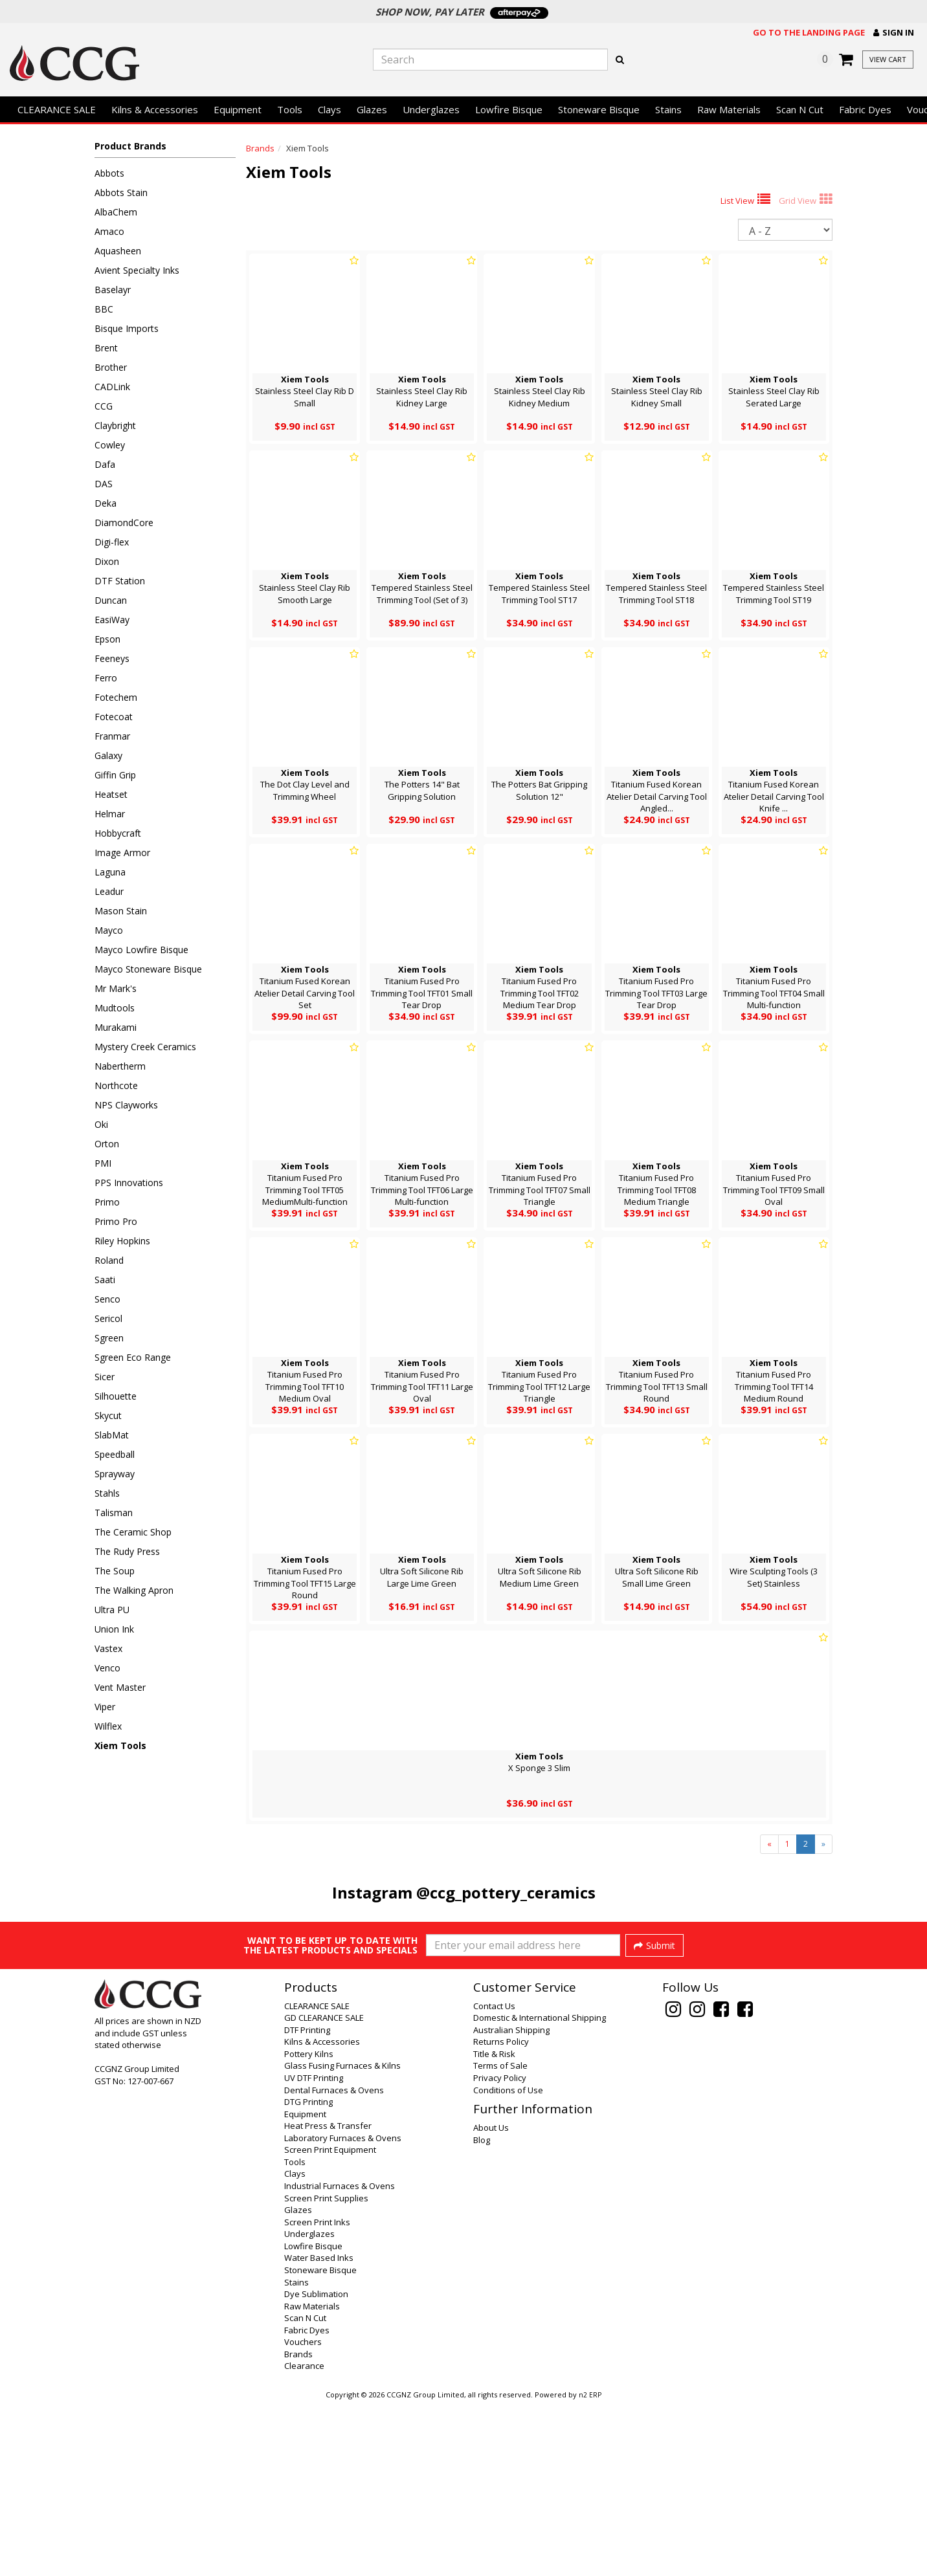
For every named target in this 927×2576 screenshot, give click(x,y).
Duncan (111, 600)
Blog (481, 2312)
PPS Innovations (129, 1182)
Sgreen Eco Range (133, 1357)
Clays (329, 109)
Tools (289, 109)
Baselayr (113, 289)
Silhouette (116, 1396)
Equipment (238, 109)
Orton (107, 1144)
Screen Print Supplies (326, 2370)
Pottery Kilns (308, 2226)
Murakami (116, 1027)
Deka (106, 503)
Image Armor (122, 852)
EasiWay (112, 619)
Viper (105, 1707)
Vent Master (120, 1687)
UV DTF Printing (313, 2250)
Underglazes (431, 109)
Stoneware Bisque (599, 109)
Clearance (304, 2538)
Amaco (109, 231)
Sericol (108, 1318)
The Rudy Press (127, 1551)
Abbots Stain (121, 192)
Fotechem (116, 697)
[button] (893, 33)
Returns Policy (501, 2213)
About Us (491, 2300)
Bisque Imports (127, 328)
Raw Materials (729, 109)
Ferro (106, 678)
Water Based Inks (318, 2430)
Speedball (115, 1454)
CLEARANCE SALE (56, 109)
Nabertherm (120, 1066)
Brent (106, 348)
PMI (103, 1163)
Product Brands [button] (130, 146)
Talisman (114, 1512)
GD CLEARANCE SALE (324, 2190)
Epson (107, 639)
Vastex (108, 1648)
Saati (105, 1279)
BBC (104, 309)
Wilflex (108, 1726)
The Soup (115, 1571)
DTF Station (120, 581)
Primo (107, 1202)
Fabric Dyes (865, 109)
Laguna (110, 872)
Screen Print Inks (317, 2394)
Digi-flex (112, 542)
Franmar (112, 736)
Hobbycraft (118, 833)
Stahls (107, 1493)
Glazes (372, 109)
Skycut (108, 1415)
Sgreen (109, 1338)
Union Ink (114, 1629)
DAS (104, 484)
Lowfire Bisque (508, 109)
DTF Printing (307, 2202)
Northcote (116, 1085)
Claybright (115, 425)
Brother (111, 367)
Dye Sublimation (316, 2466)
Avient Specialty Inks (137, 270)
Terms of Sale (500, 2237)
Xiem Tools (120, 1745)
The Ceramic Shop (133, 1532)
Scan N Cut (799, 109)
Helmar (110, 814)
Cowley (110, 445)
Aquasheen (118, 251)
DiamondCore (124, 522)
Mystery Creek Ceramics (145, 1046)
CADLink (112, 386)
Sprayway (115, 1474)
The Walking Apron (134, 1590)
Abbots (109, 173)
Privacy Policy (499, 2250)
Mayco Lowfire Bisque (141, 949)
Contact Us (494, 2178)
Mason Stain (121, 911)
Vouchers (303, 2514)
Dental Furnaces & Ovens (334, 2262)
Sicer (105, 1377)
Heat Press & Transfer (328, 2298)
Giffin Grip (115, 775)
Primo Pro (116, 1221)
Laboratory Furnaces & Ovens (342, 2310)
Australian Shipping (511, 2202)
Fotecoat (114, 716)
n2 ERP (590, 2566)
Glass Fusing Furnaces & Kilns (342, 2237)
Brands (260, 148)
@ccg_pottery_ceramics (506, 1892)
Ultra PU (112, 1609)
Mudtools (115, 1008)
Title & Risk (494, 2226)
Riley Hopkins (122, 1241)
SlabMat (112, 1435)
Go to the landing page (809, 32)
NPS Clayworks (126, 1105)
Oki (101, 1124)
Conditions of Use (508, 2262)
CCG (104, 406)
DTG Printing (308, 2274)
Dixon (107, 561)
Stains (668, 109)
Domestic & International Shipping (539, 2190)
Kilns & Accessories (154, 109)
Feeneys (112, 658)
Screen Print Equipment (330, 2322)
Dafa (105, 464)
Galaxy (108, 755)
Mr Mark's (116, 988)
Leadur (109, 891)
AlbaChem (116, 212)
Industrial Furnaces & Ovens (339, 2358)
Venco (107, 1668)
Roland (109, 1260)
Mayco (109, 930)
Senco (107, 1299)
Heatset (111, 794)
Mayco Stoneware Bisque (148, 969)
